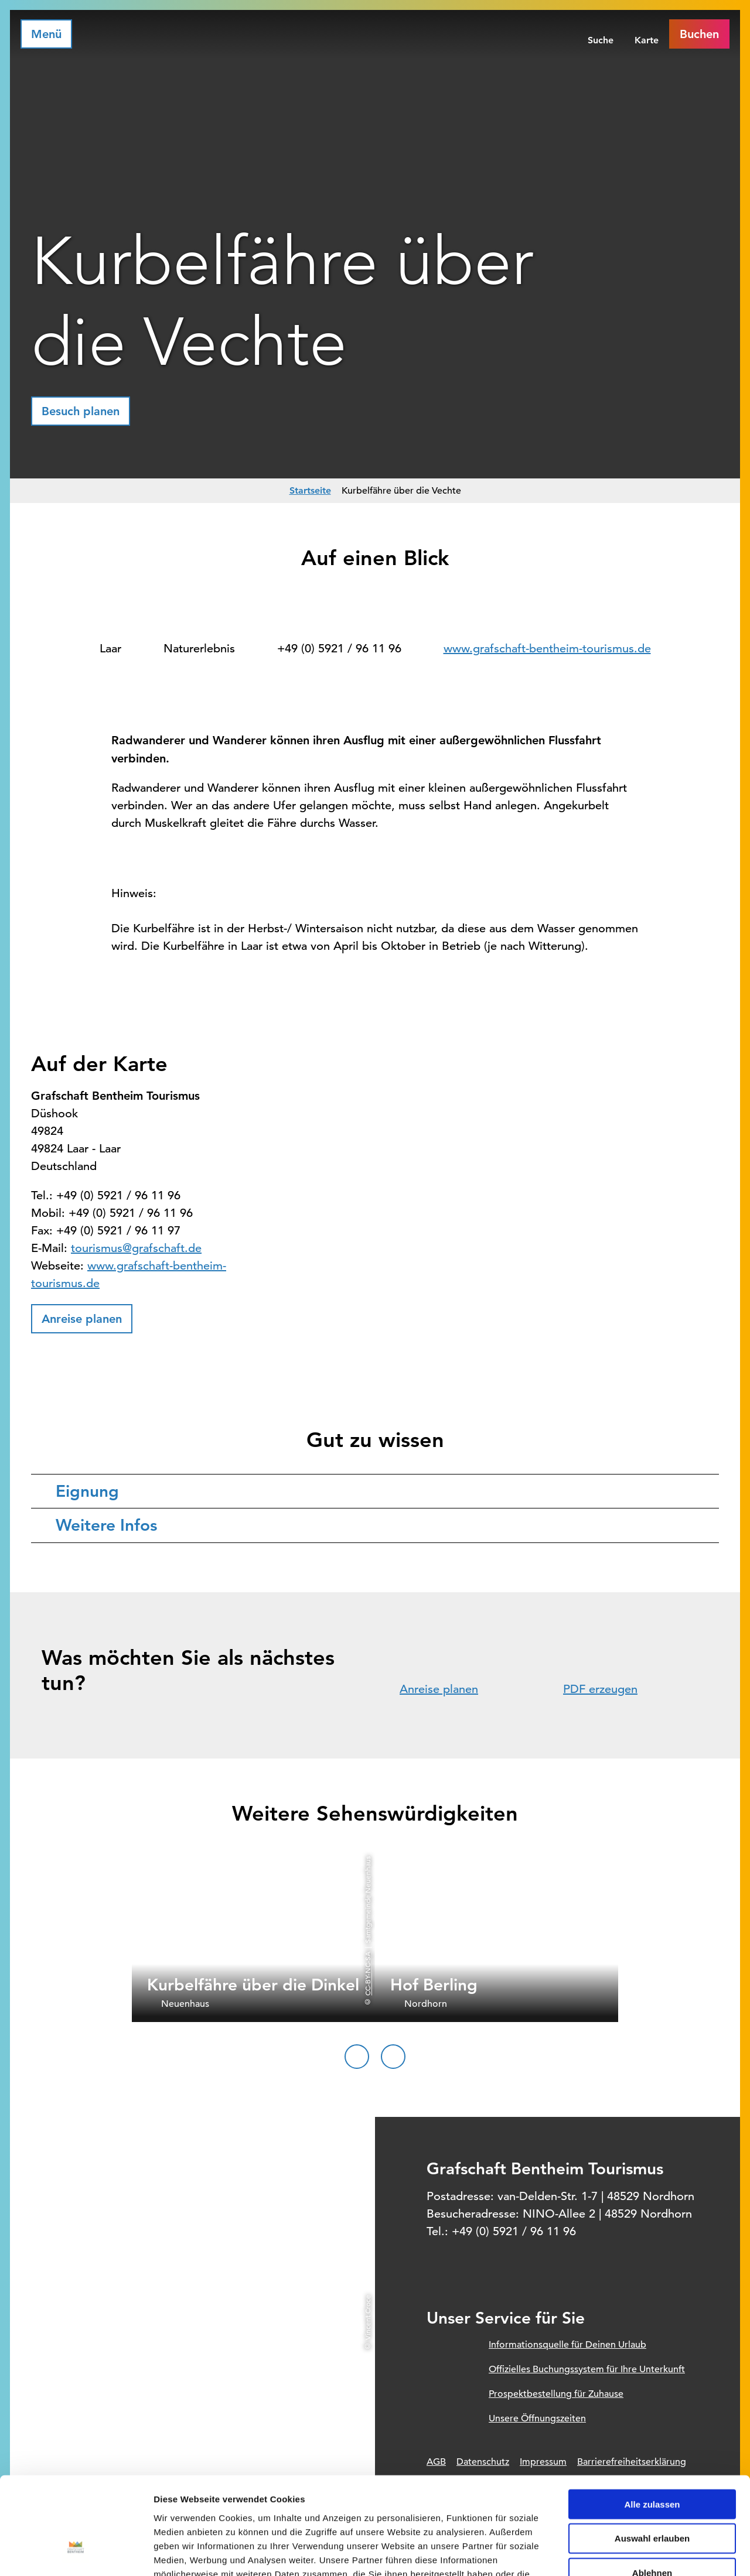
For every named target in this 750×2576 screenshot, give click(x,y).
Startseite (310, 490)
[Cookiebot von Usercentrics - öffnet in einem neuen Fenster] (76, 2553)
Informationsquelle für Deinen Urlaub (567, 2345)
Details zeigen (623, 2553)
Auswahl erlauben (652, 2456)
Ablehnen (652, 2491)
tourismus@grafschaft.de (136, 1248)
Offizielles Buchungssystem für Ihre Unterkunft (587, 2369)
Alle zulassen (652, 2422)
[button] (80, 411)
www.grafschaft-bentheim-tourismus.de (547, 648)
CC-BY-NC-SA (367, 1974)
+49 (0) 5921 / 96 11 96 (339, 648)
